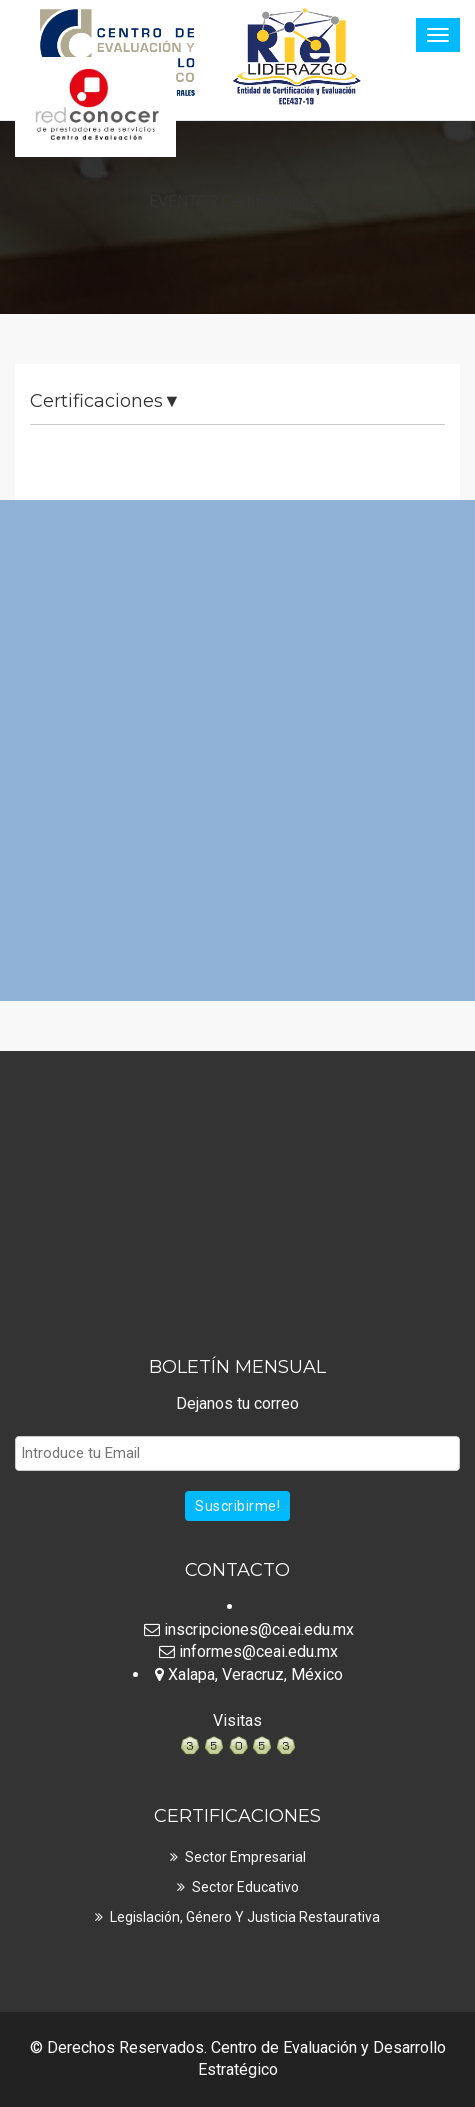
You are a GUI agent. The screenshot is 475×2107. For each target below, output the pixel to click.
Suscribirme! (237, 1506)
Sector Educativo (245, 1887)
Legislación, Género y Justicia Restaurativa (245, 1917)
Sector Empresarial (245, 1857)
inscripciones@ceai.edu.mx (249, 1629)
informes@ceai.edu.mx (248, 1651)
